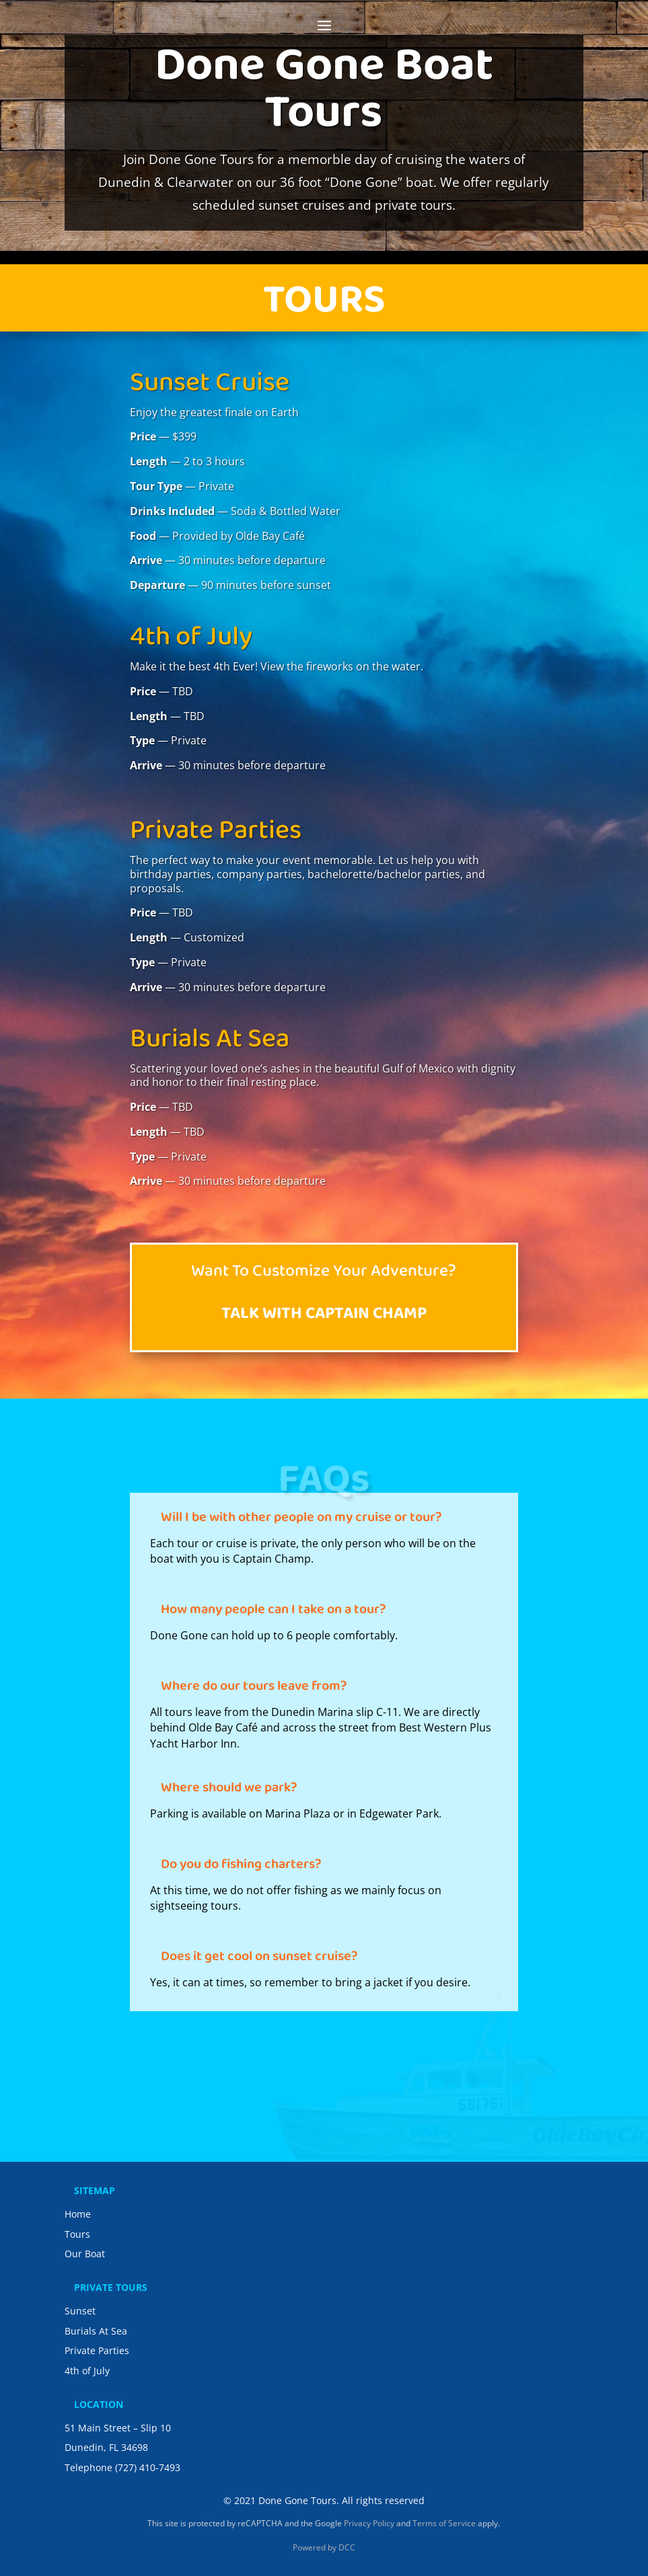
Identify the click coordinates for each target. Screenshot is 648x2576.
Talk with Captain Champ (324, 1315)
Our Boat (85, 2253)
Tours (77, 2234)
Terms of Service (444, 2523)
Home (78, 2214)
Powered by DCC (324, 2547)
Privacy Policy (369, 2523)
